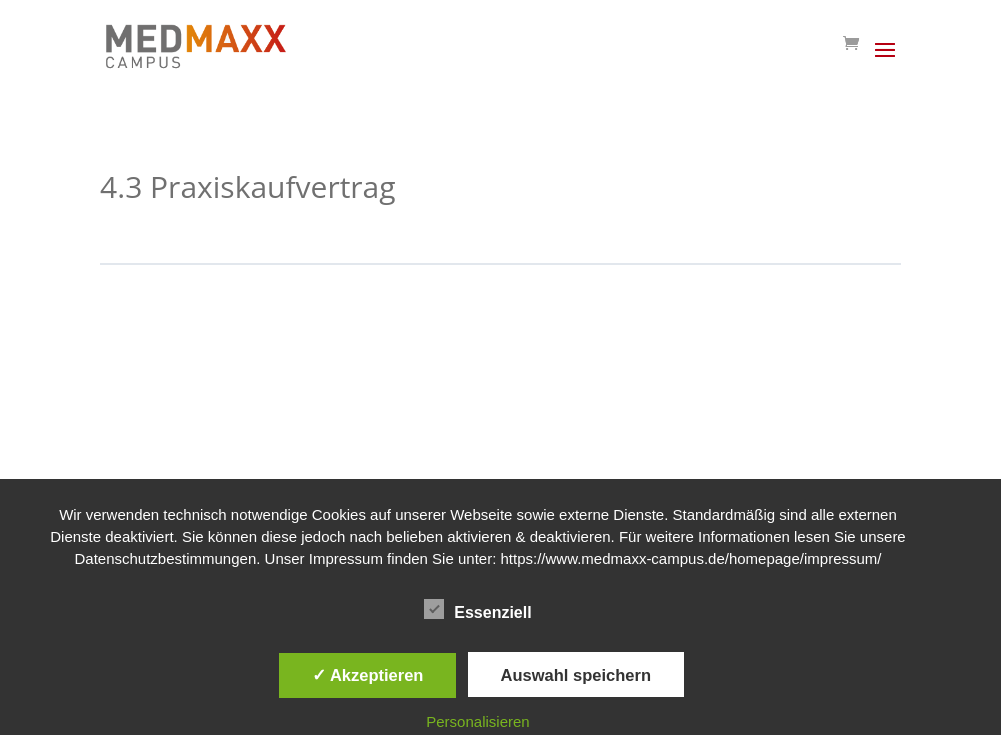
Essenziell (477, 610)
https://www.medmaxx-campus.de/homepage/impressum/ (691, 558)
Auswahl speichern (576, 675)
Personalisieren (477, 721)
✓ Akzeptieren (368, 675)
